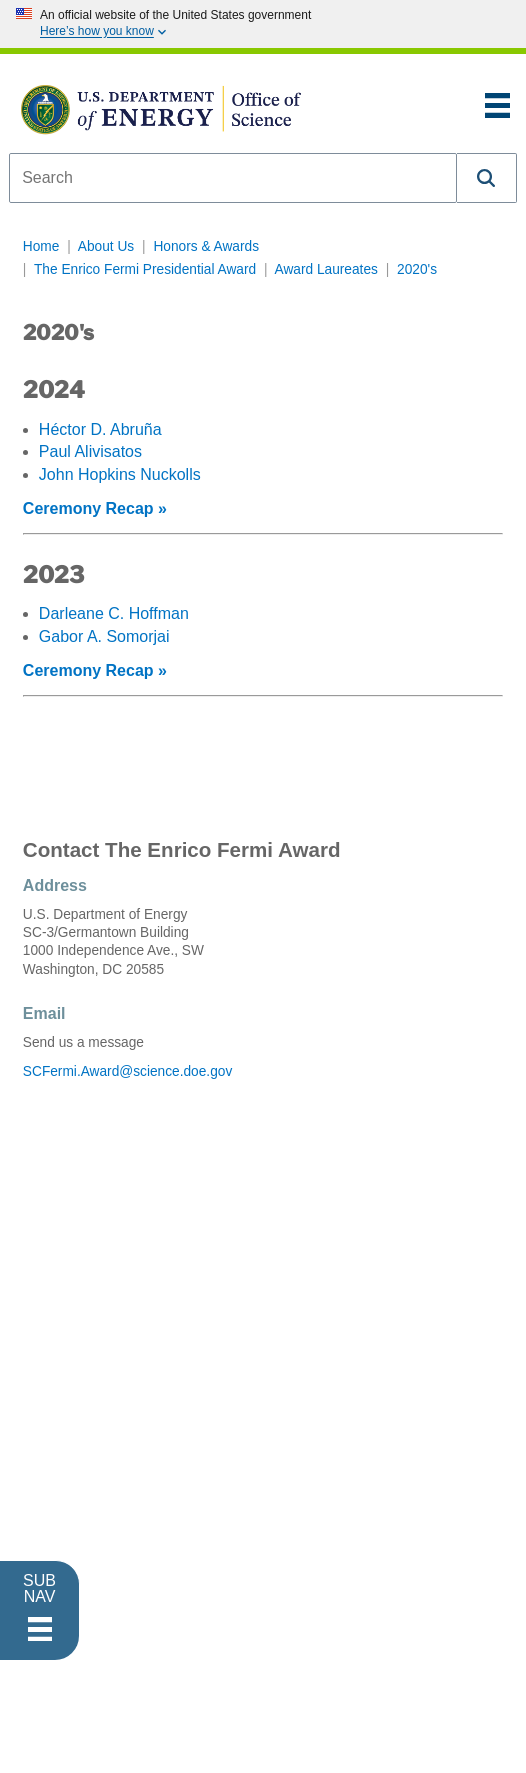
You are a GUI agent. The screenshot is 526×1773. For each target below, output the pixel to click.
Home (41, 246)
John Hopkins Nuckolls (120, 474)
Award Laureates (326, 269)
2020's (417, 269)
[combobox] (233, 178)
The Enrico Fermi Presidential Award (145, 269)
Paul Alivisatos (90, 451)
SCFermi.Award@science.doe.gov (127, 1071)
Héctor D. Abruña (100, 429)
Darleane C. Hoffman (114, 613)
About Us (106, 246)
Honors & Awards (206, 246)
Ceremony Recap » (95, 508)
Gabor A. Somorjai (104, 636)
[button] (487, 178)
